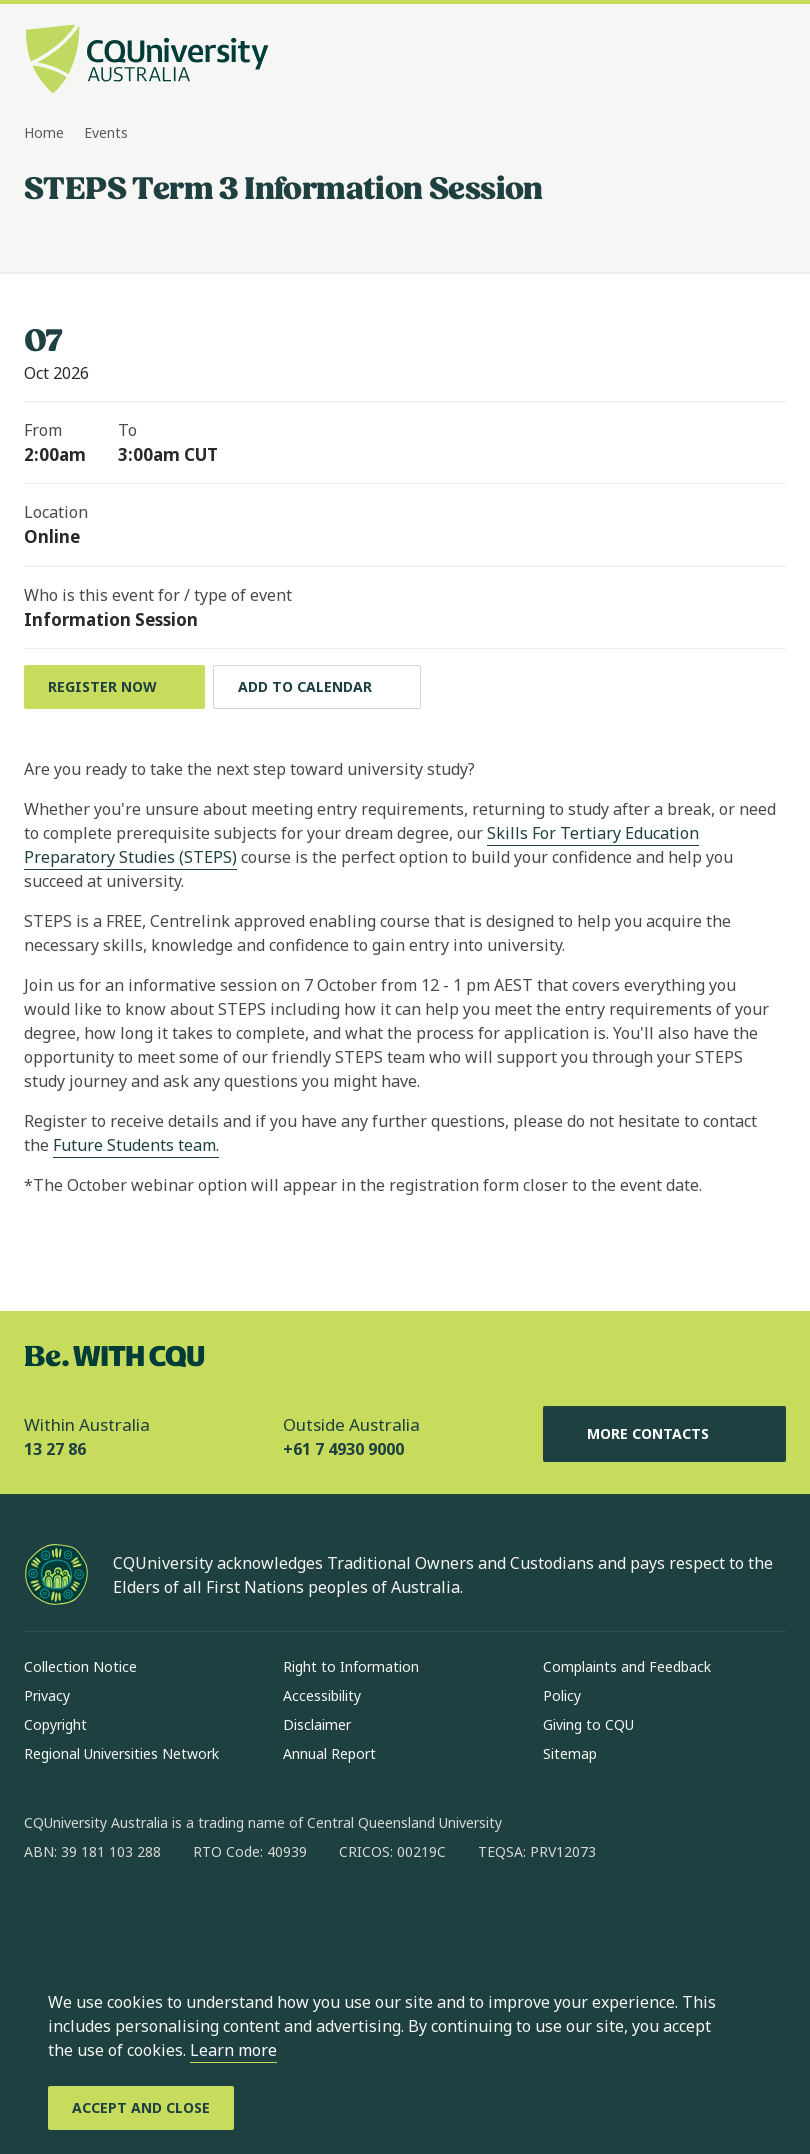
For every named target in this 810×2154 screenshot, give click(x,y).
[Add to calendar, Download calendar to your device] (317, 687)
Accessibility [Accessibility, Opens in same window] (322, 1695)
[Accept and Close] (141, 2108)
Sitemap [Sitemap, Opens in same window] (570, 1753)
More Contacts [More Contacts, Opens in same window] (664, 1434)
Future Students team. (136, 1145)
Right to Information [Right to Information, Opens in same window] (351, 1666)
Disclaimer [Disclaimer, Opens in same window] (317, 1724)
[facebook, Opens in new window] (46, 1916)
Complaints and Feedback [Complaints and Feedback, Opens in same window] (627, 1666)
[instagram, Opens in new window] (98, 1916)
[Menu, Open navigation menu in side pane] (768, 61)
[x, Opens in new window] (202, 1916)
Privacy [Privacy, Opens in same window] (47, 1695)
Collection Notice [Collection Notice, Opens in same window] (80, 1666)
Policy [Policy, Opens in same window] (562, 1695)
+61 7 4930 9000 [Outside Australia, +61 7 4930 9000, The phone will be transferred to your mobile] (343, 1449)
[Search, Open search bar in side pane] (732, 61)
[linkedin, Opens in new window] (150, 1916)
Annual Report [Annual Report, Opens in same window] (329, 1753)
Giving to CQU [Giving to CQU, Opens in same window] (588, 1724)
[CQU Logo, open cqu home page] (147, 61)
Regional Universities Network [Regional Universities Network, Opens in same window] (121, 1753)
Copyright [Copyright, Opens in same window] (55, 1724)
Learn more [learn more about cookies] (233, 2050)
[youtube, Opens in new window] (254, 1916)
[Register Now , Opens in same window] (114, 687)
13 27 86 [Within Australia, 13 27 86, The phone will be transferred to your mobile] (55, 1449)
